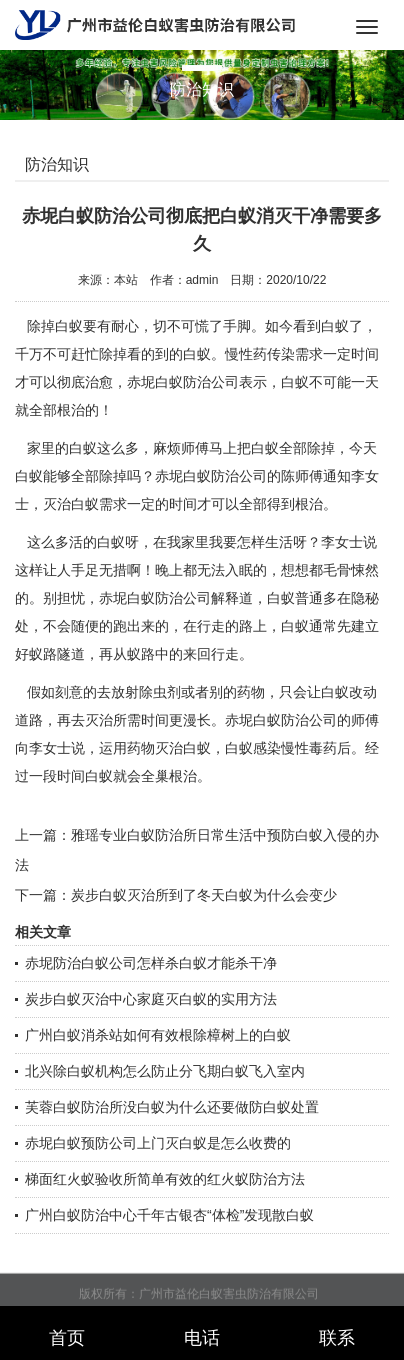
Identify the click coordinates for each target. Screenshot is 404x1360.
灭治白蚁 (183, 748)
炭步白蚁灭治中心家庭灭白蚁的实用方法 (151, 999)
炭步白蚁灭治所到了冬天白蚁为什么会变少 (204, 895)
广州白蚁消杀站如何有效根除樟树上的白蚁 (158, 1035)
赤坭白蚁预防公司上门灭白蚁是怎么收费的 (158, 1143)
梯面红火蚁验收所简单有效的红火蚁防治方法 (165, 1179)
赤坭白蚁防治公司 (183, 382)
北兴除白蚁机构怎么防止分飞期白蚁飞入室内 (165, 1071)
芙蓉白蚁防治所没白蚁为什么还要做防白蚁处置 (172, 1107)
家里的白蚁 (62, 448)
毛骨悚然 (351, 570)
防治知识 (57, 164)
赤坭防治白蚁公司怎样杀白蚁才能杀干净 (151, 963)
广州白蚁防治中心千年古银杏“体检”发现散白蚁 (169, 1215)
